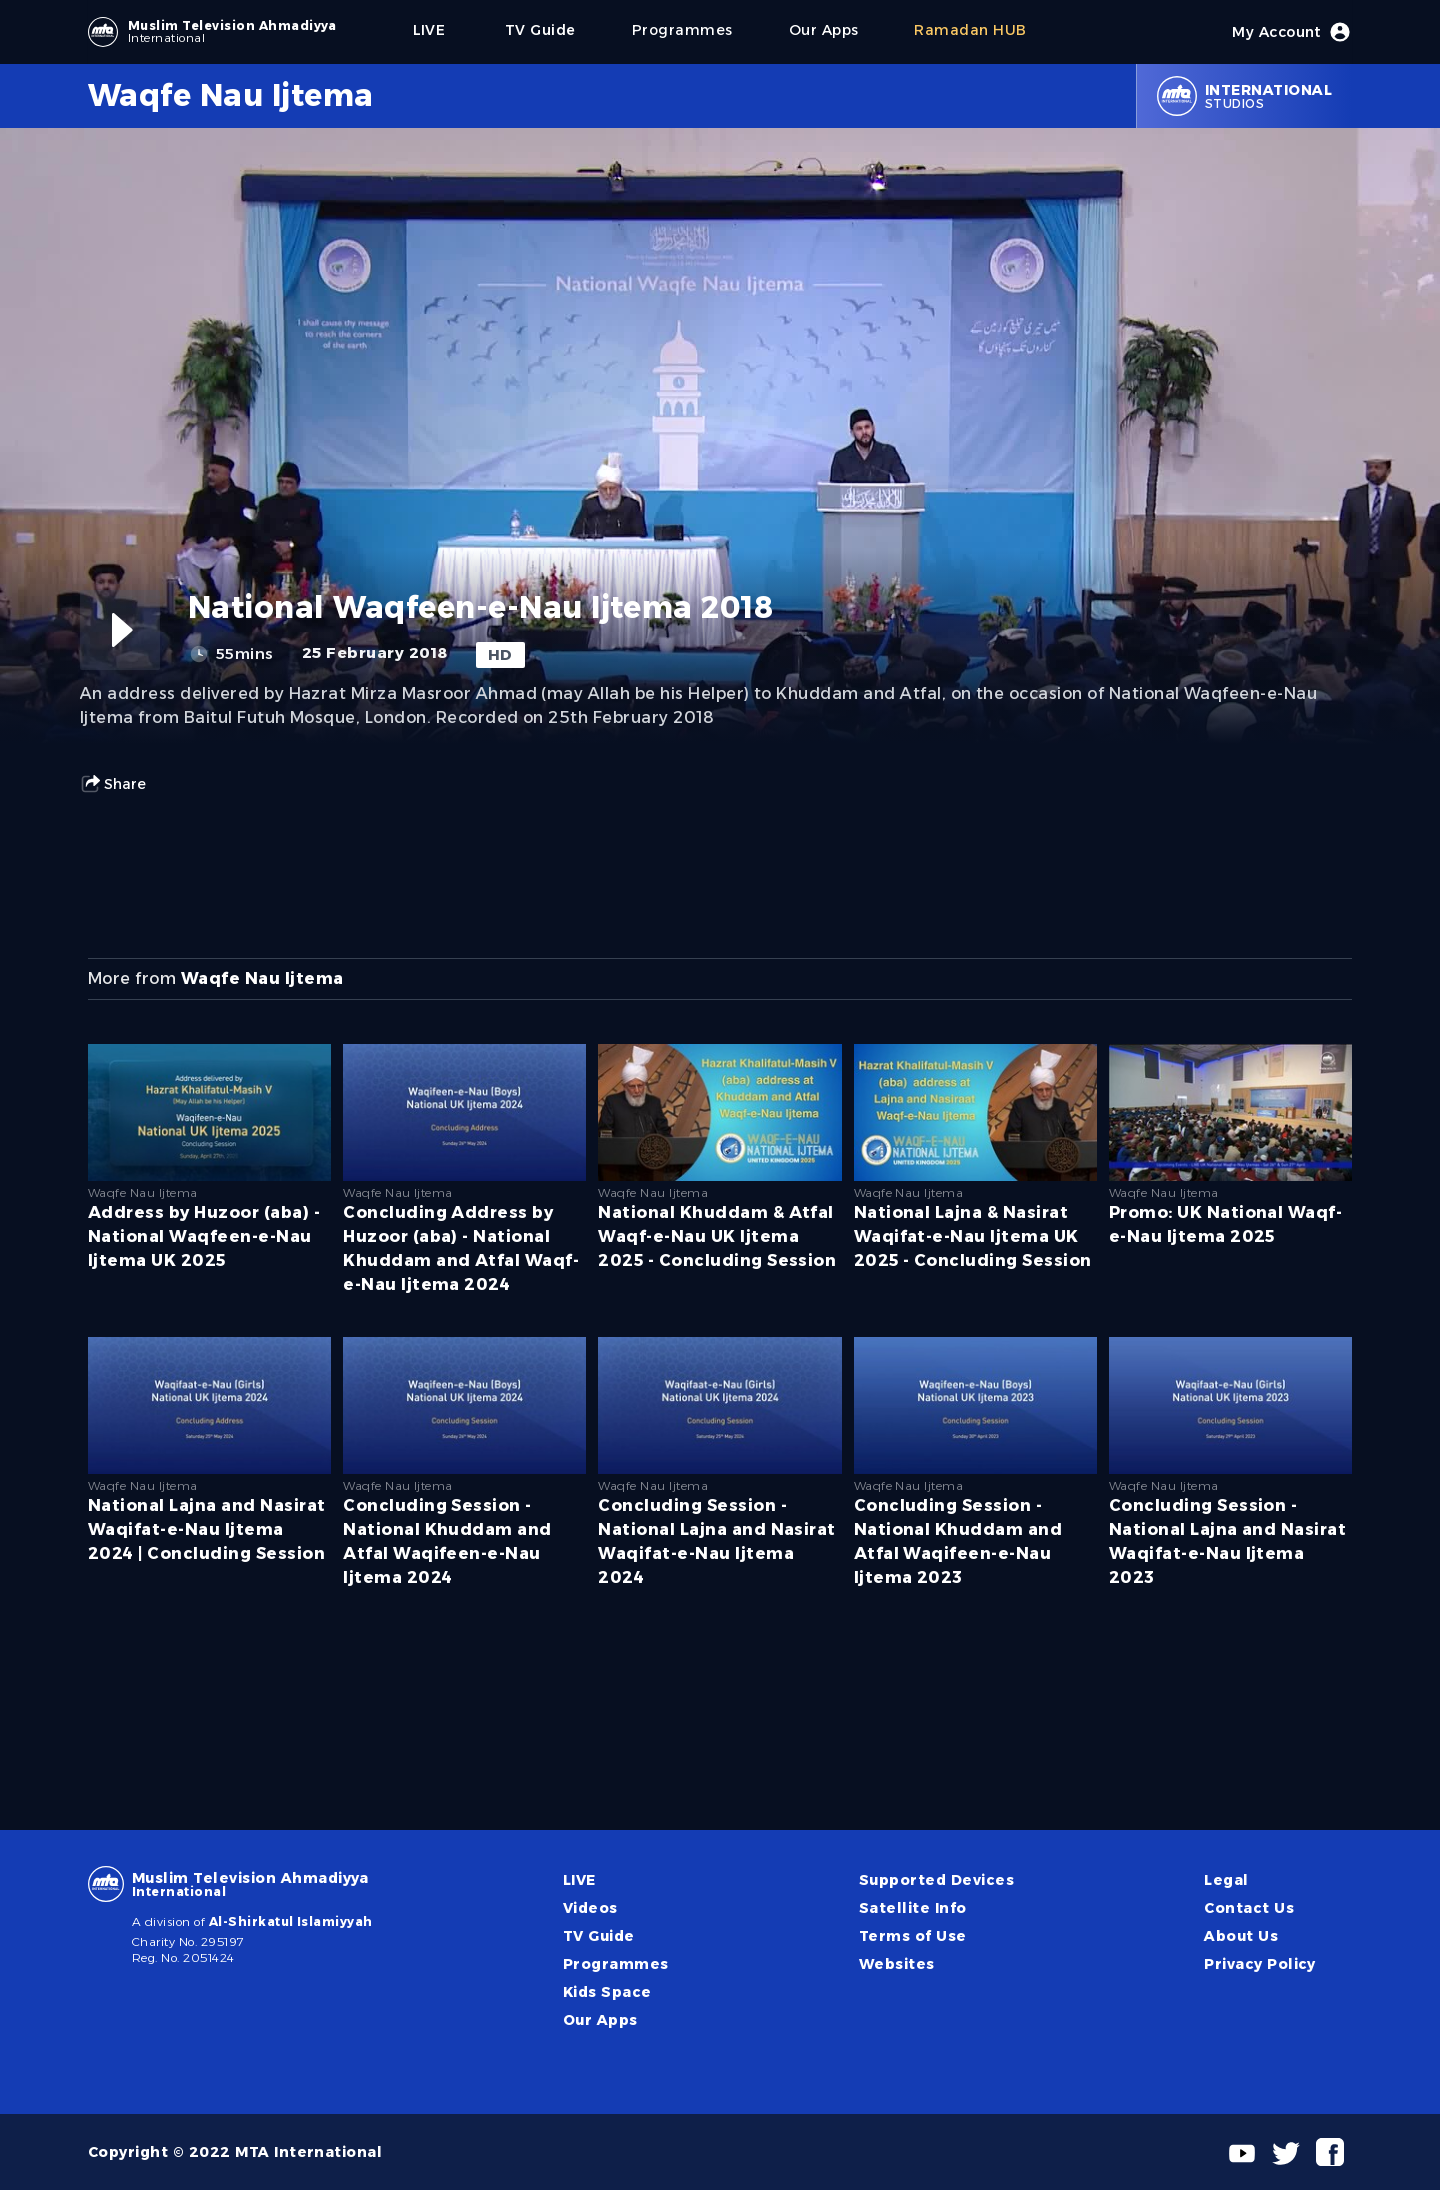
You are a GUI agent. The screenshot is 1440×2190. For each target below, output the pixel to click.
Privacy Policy (1260, 1964)
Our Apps (600, 2020)
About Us (1241, 1936)
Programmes (616, 1964)
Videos (590, 1908)
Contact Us (1249, 1908)
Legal (1226, 1880)
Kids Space (607, 1992)
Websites (897, 1964)
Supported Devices (936, 1880)
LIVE (579, 1880)
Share (113, 784)
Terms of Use (913, 1936)
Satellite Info (913, 1908)
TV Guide (599, 1936)
